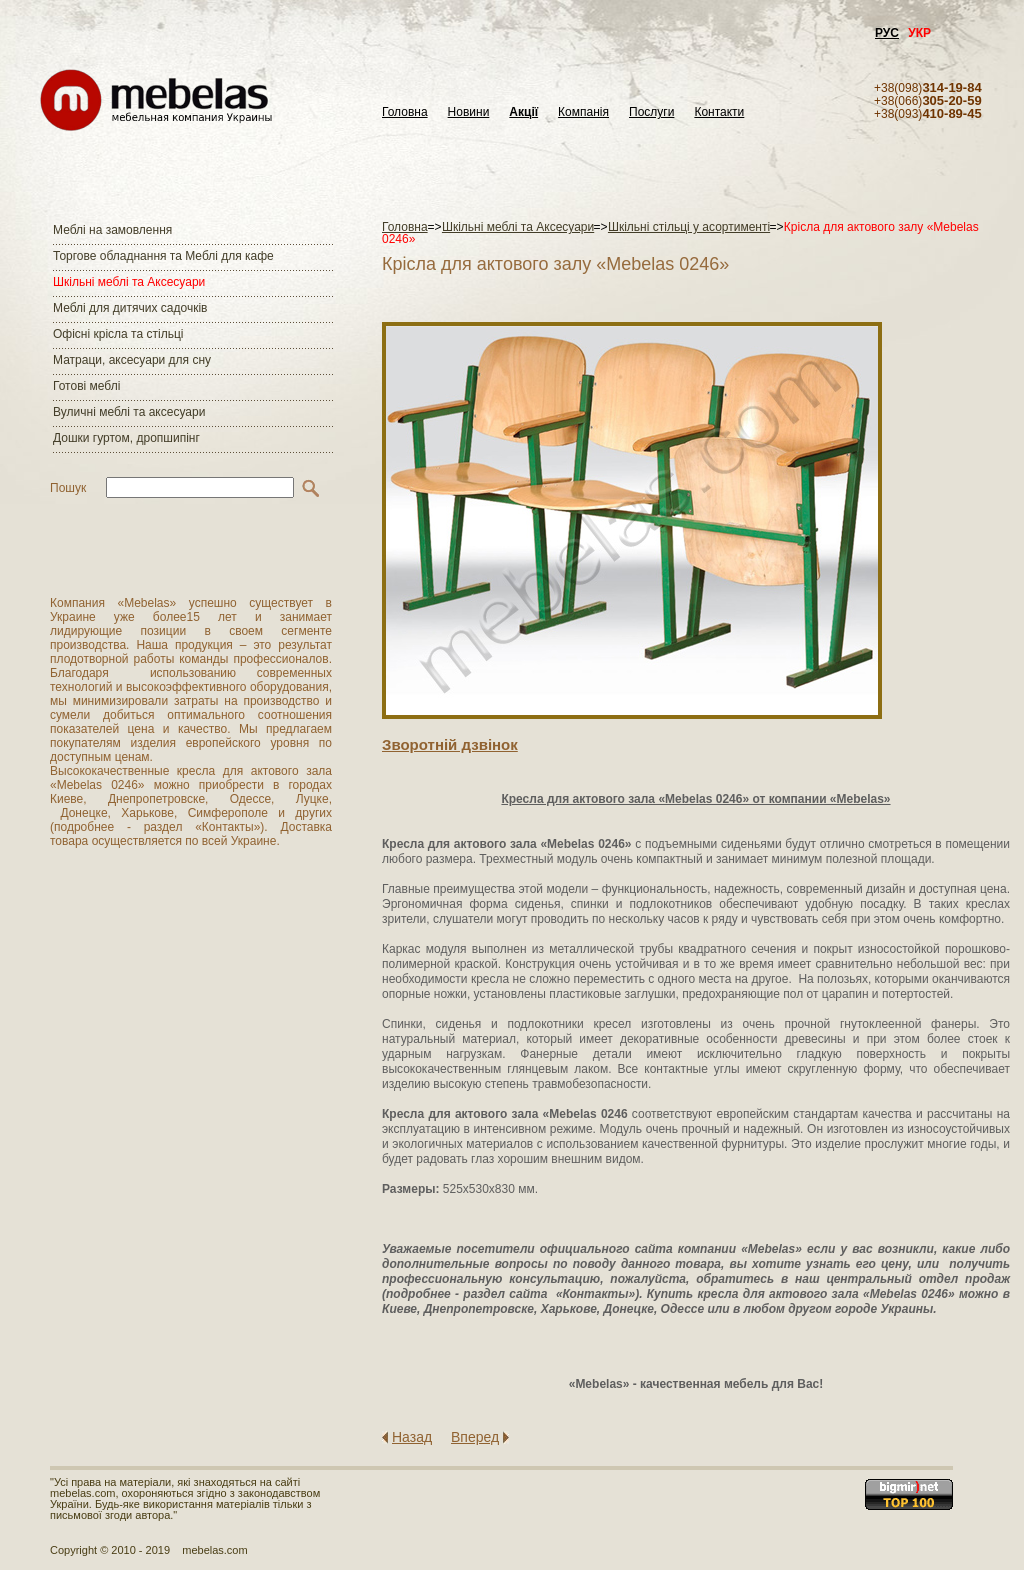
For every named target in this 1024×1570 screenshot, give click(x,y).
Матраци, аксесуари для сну (132, 360)
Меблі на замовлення (112, 230)
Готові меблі (86, 386)
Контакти (719, 112)
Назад (412, 1437)
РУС (887, 33)
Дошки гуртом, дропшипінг (126, 438)
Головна (405, 112)
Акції (523, 112)
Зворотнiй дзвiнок (450, 744)
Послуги (651, 112)
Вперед (475, 1437)
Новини (469, 112)
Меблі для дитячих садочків (130, 308)
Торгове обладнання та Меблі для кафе (163, 256)
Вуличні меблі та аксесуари (129, 412)
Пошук (68, 488)
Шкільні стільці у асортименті (689, 227)
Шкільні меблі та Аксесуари (129, 282)
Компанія (583, 112)
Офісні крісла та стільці (118, 334)
